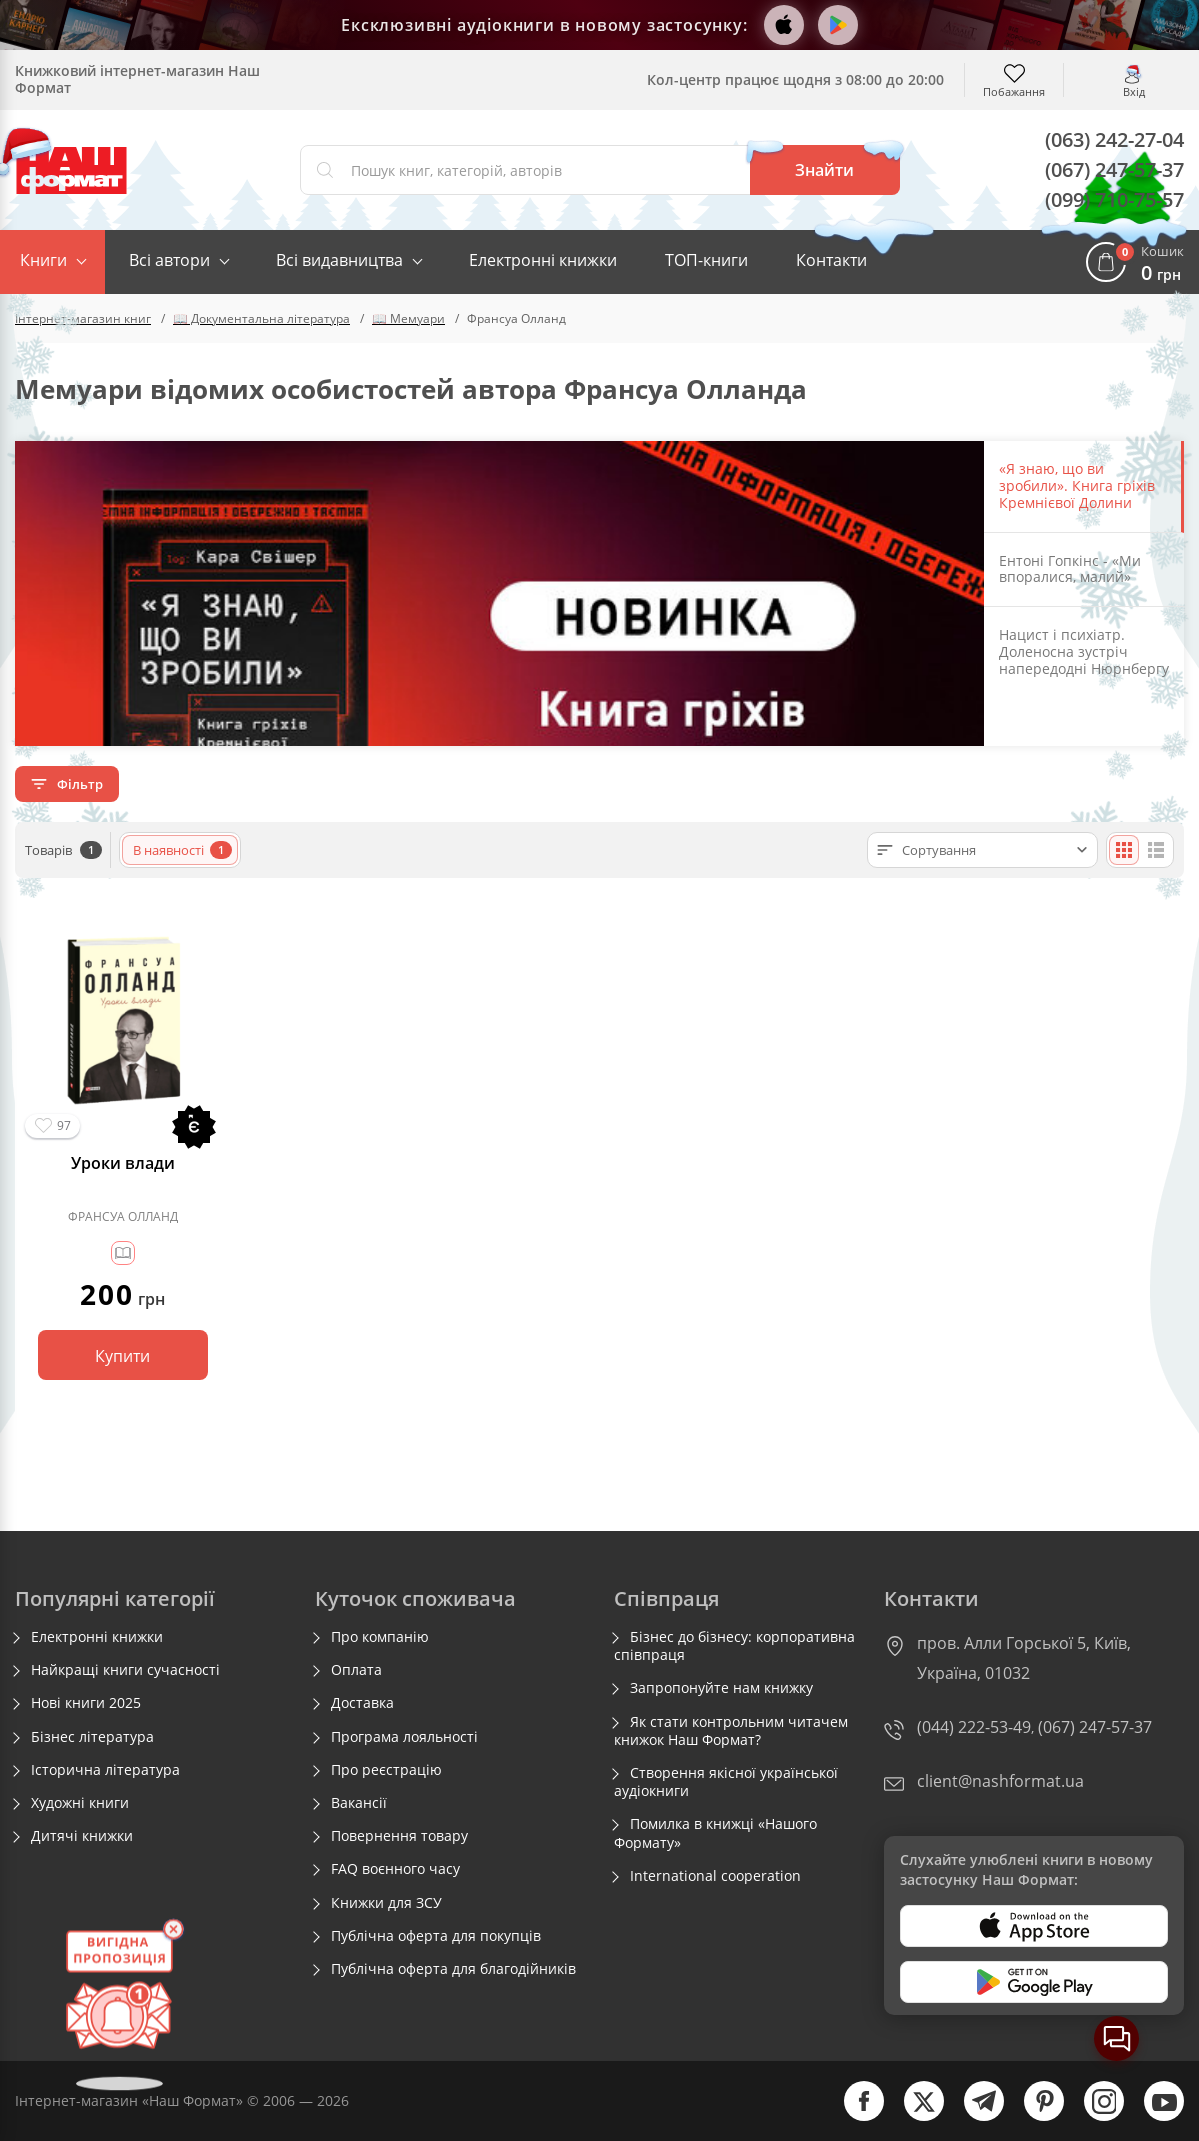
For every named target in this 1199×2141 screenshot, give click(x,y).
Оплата (356, 1670)
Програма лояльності (404, 1737)
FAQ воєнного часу (395, 1869)
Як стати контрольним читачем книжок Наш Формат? (731, 1731)
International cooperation (715, 1876)
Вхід (1134, 90)
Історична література (105, 1770)
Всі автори (169, 260)
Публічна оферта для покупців (436, 1936)
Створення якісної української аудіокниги (726, 1782)
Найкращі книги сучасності (125, 1670)
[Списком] (1156, 850)
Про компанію (380, 1637)
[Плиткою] (1124, 850)
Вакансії (359, 1803)
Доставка (362, 1703)
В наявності (182, 850)
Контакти (831, 260)
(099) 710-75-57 (1114, 199)
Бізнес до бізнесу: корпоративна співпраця (734, 1646)
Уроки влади (123, 1163)
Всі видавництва (339, 260)
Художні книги (80, 1803)
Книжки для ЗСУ (386, 1903)
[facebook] (854, 2116)
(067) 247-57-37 (1114, 169)
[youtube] (1154, 2116)
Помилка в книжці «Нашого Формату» (715, 1833)
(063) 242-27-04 (1114, 139)
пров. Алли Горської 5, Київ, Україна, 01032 (1024, 1658)
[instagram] (1094, 2116)
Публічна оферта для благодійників (453, 1969)
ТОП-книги (706, 260)
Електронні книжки (543, 260)
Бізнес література (92, 1737)
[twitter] (914, 2116)
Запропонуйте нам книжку (721, 1688)
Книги (43, 260)
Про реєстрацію (386, 1770)
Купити (122, 1356)
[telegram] (974, 2116)
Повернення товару (399, 1836)
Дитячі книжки (82, 1836)
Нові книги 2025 (86, 1703)
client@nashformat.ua (1000, 1781)
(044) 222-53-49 (974, 1727)
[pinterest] (1034, 2116)
